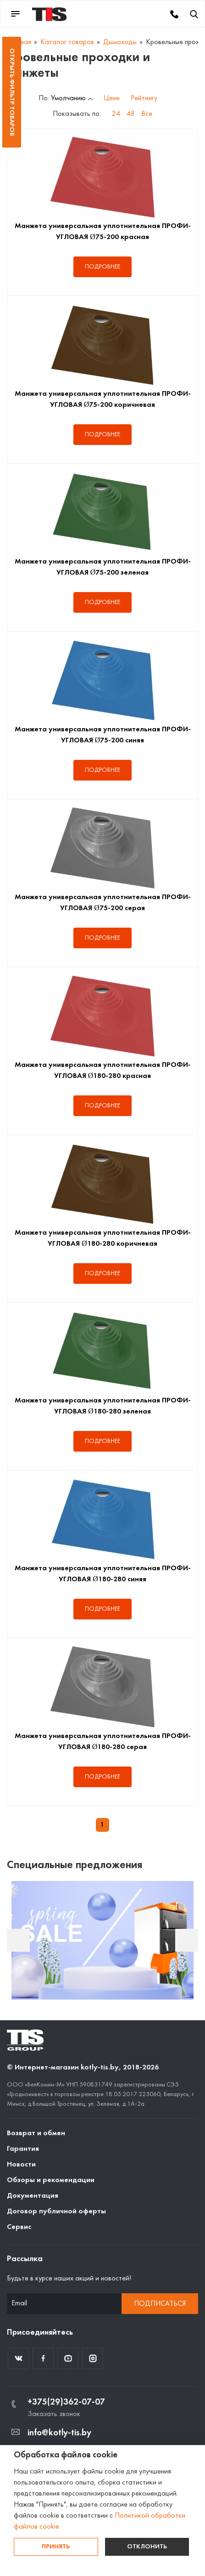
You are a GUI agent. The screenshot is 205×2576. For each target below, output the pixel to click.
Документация (32, 2196)
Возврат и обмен (36, 2133)
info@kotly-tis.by (59, 2433)
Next (186, 1940)
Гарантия (23, 2149)
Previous (18, 1940)
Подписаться (160, 2304)
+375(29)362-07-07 (66, 2402)
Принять (56, 2547)
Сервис (19, 2227)
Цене (112, 98)
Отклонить (147, 2547)
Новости (21, 2164)
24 (116, 114)
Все (146, 114)
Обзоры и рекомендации (50, 2180)
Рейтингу (144, 98)
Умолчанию (68, 98)
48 (131, 114)
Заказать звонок (54, 2414)
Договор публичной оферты (56, 2211)
